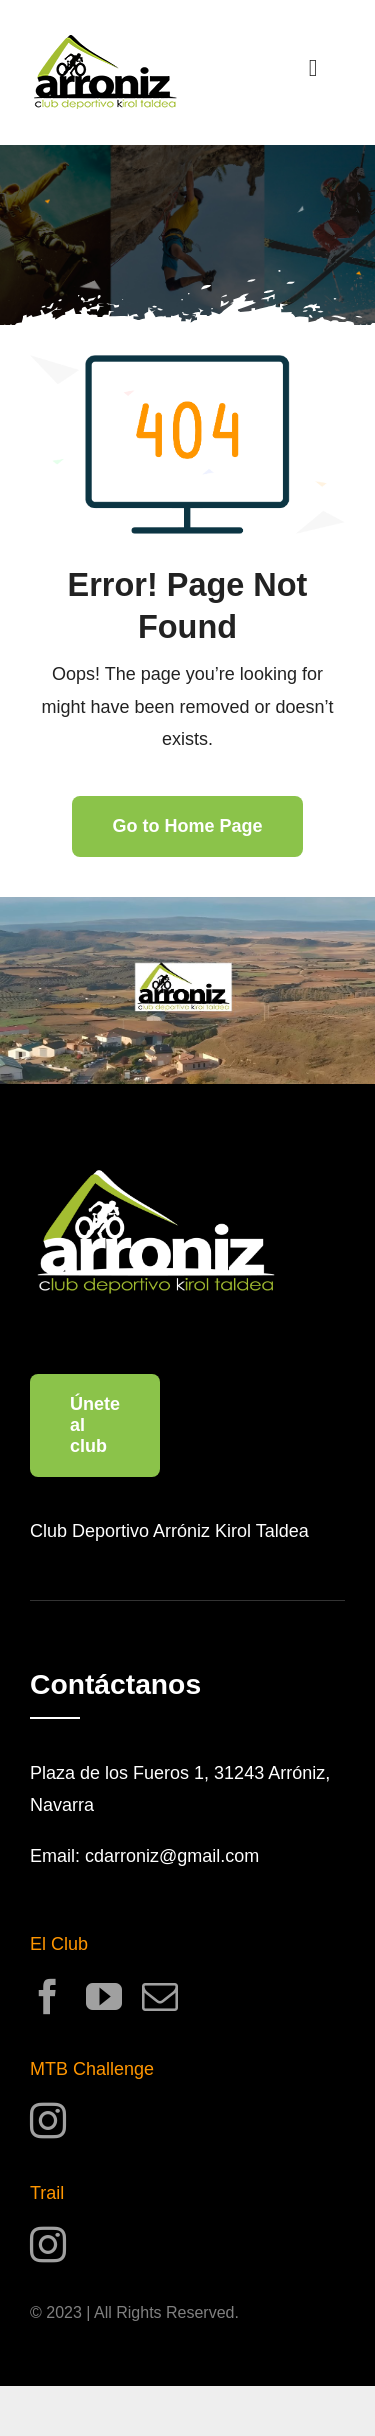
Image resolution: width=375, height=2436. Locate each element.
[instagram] (48, 2121)
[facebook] (48, 1997)
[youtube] (104, 1997)
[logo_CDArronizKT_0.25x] (105, 44)
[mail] (160, 1997)
